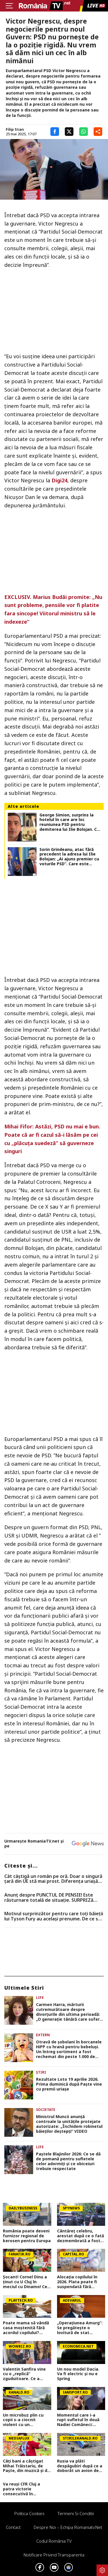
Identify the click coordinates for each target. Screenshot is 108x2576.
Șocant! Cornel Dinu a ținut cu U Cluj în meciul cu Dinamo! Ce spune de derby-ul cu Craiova (25, 2282)
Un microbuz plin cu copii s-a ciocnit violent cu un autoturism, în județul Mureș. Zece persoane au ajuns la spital (26, 2420)
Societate (45, 2109)
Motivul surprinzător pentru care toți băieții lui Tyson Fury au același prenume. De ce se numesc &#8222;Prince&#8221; (53, 1916)
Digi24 (59, 480)
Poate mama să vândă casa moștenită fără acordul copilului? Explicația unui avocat (26, 2328)
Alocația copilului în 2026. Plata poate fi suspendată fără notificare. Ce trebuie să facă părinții (79, 2282)
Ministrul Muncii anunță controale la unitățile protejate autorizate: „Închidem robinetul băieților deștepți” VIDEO (69, 2124)
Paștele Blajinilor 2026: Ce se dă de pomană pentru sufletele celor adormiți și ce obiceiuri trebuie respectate (68, 2161)
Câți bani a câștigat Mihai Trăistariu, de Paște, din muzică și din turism (27, 2466)
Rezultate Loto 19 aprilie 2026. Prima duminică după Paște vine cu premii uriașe (69, 2084)
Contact (13, 2527)
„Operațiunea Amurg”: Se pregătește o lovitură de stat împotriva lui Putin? (80, 2328)
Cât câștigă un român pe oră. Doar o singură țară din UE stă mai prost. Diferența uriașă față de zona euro (53, 1879)
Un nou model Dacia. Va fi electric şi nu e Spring (78, 2374)
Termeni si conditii (76, 2513)
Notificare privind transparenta (54, 2554)
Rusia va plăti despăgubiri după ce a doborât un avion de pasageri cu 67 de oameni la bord (79, 2466)
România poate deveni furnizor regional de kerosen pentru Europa (27, 2236)
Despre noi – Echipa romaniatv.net (68, 2527)
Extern (43, 2034)
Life (40, 1997)
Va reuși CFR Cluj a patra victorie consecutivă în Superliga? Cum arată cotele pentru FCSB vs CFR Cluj (25, 2489)
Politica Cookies (29, 2513)
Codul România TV (54, 2541)
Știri (41, 2072)
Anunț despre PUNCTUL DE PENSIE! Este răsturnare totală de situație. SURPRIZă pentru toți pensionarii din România (48, 1898)
